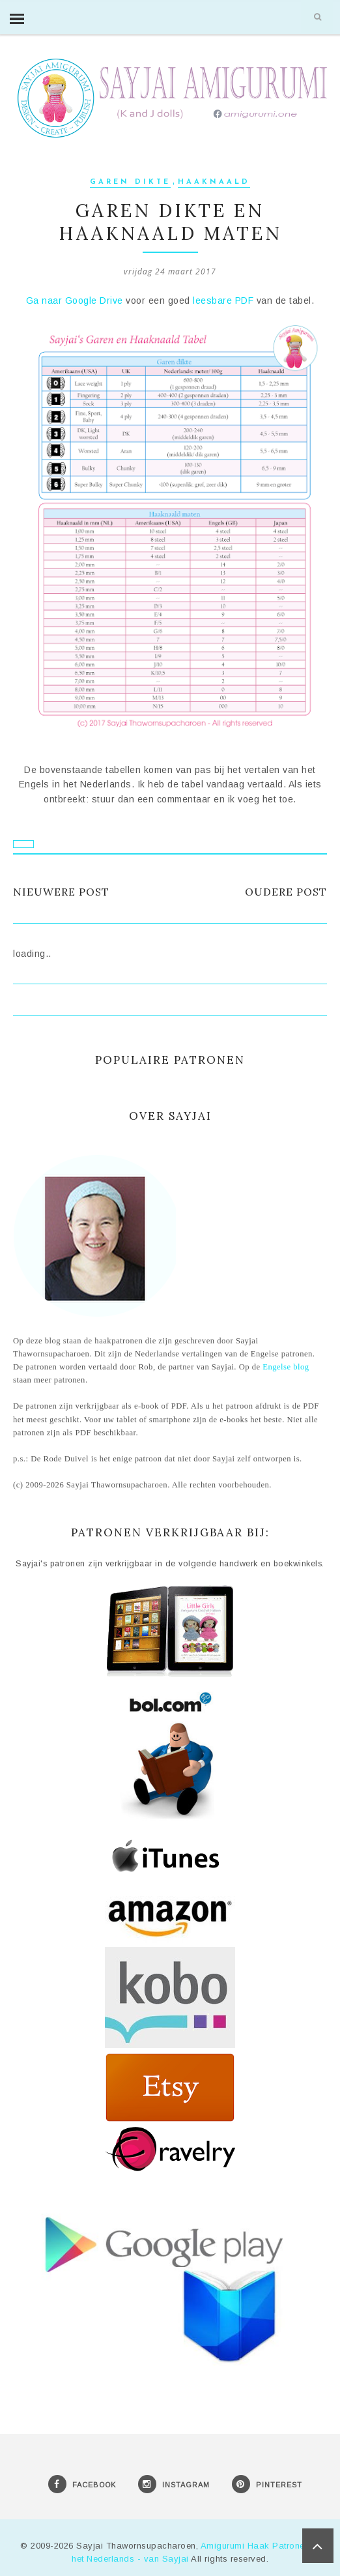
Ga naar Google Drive (74, 300)
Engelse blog (285, 1366)
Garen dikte (130, 182)
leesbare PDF (223, 300)
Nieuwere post (61, 891)
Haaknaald (214, 182)
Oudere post (286, 891)
